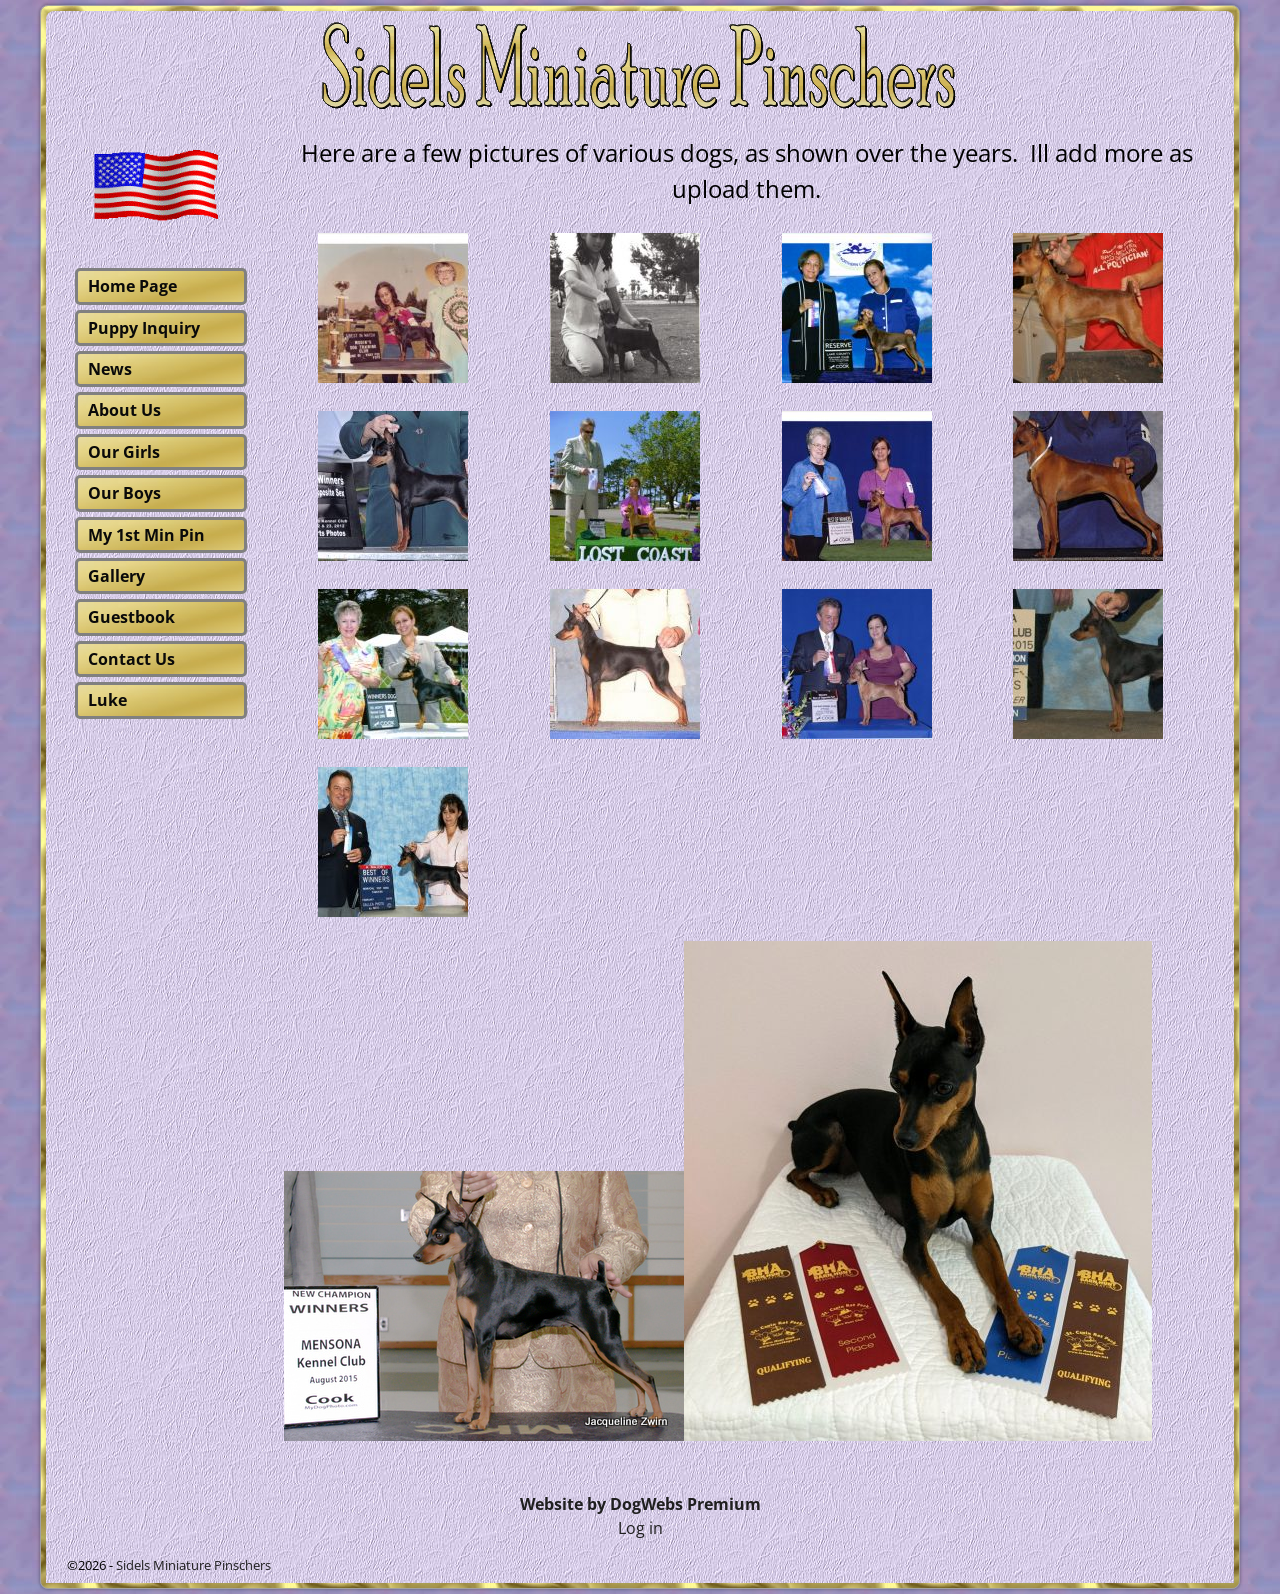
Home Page (132, 286)
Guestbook (131, 617)
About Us (124, 410)
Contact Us (131, 659)
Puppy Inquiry (144, 328)
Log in (640, 1528)
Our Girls (124, 452)
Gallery (116, 576)
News (110, 369)
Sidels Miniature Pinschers (193, 1565)
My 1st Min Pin (146, 535)
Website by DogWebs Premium (640, 1504)
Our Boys (124, 493)
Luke (107, 700)
